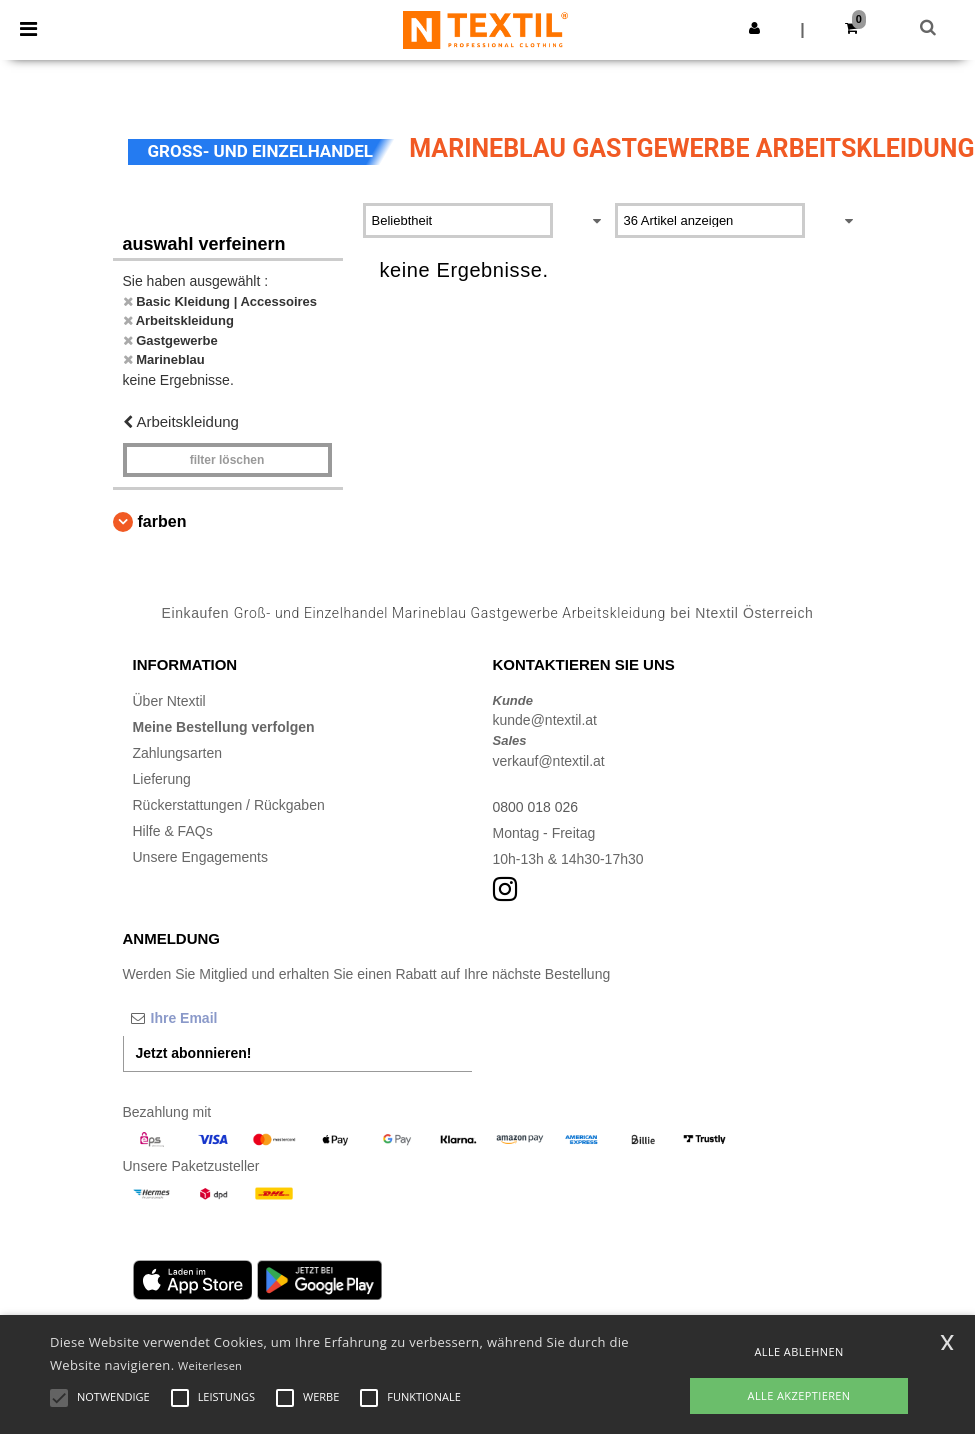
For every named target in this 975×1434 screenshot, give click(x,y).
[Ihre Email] (228, 1018)
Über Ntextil (169, 701)
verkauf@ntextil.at (549, 761)
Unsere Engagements (200, 857)
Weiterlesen (210, 1365)
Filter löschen (227, 460)
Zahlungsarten (178, 753)
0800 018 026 (536, 807)
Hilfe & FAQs (173, 831)
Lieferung (162, 779)
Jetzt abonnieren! (194, 1053)
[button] (754, 28)
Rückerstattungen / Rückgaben (229, 805)
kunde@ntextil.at (545, 720)
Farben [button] (162, 521)
